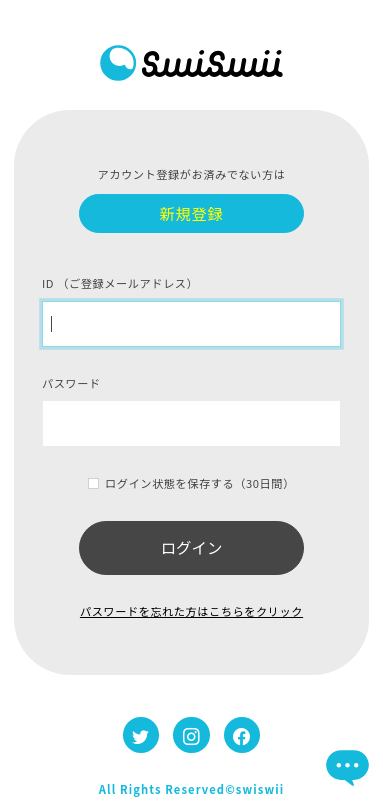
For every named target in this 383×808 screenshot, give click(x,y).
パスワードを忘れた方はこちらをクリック (191, 611)
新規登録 (192, 213)
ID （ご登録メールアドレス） (120, 283)
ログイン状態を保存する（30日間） (200, 483)
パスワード (71, 383)
